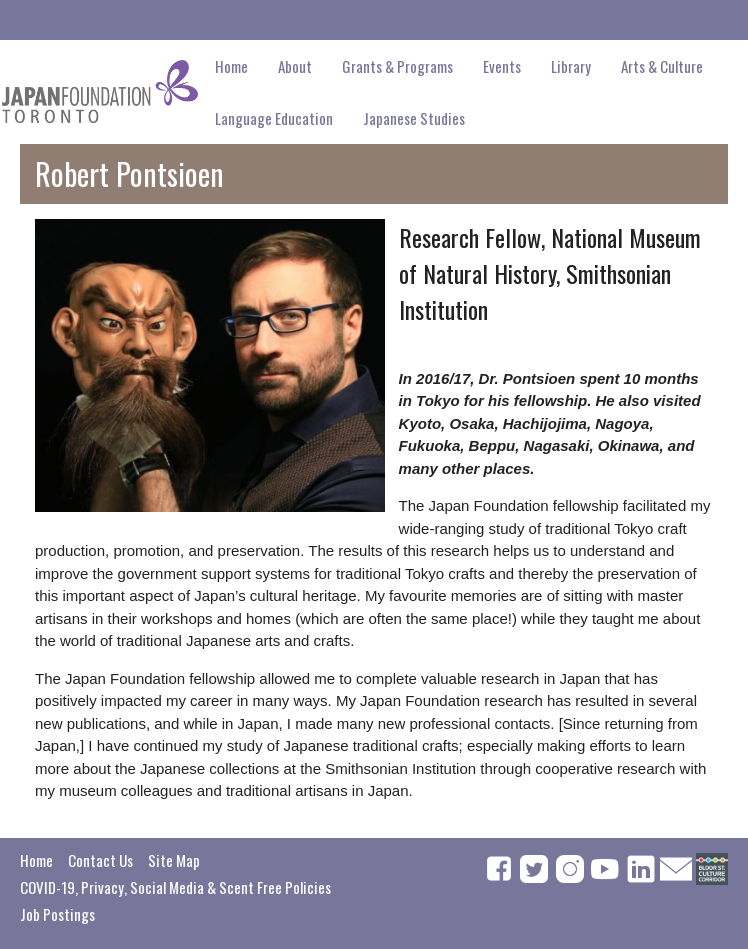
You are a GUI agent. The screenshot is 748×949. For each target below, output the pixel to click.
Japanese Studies (414, 118)
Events (502, 66)
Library (571, 66)
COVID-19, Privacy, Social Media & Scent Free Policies (175, 887)
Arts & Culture (662, 66)
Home (231, 66)
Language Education (274, 118)
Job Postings (57, 914)
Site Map (174, 860)
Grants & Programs (397, 66)
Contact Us (100, 860)
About (295, 66)
